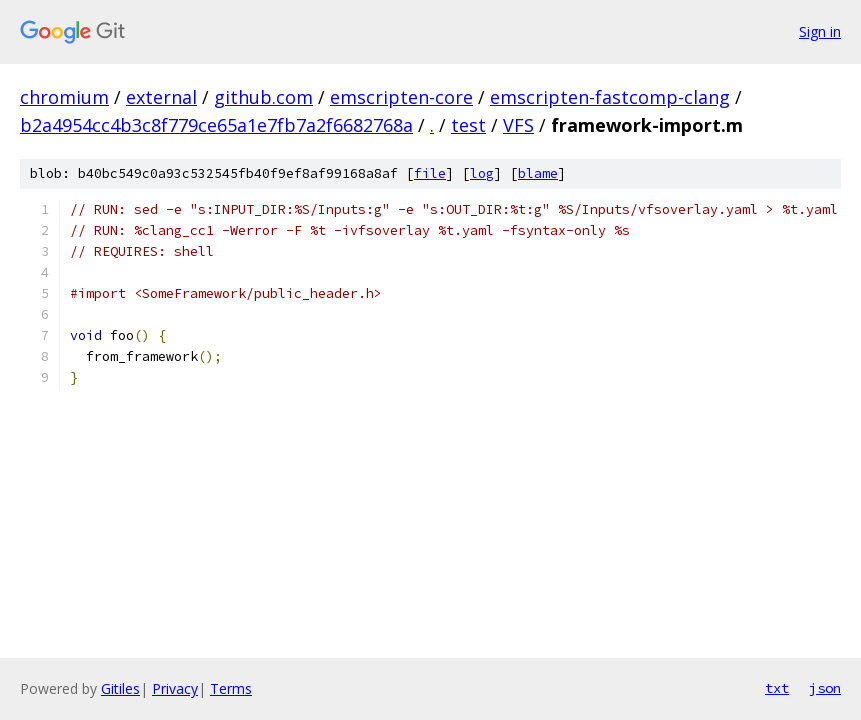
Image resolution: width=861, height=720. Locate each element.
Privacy (175, 688)
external (161, 97)
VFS (518, 125)
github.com (263, 97)
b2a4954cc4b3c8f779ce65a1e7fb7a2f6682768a (216, 125)
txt (777, 688)
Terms (231, 688)
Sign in (820, 31)
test (468, 125)
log (482, 173)
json (825, 688)
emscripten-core (401, 97)
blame (538, 173)
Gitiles (120, 688)
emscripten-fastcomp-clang (610, 97)
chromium (64, 97)
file (430, 173)
